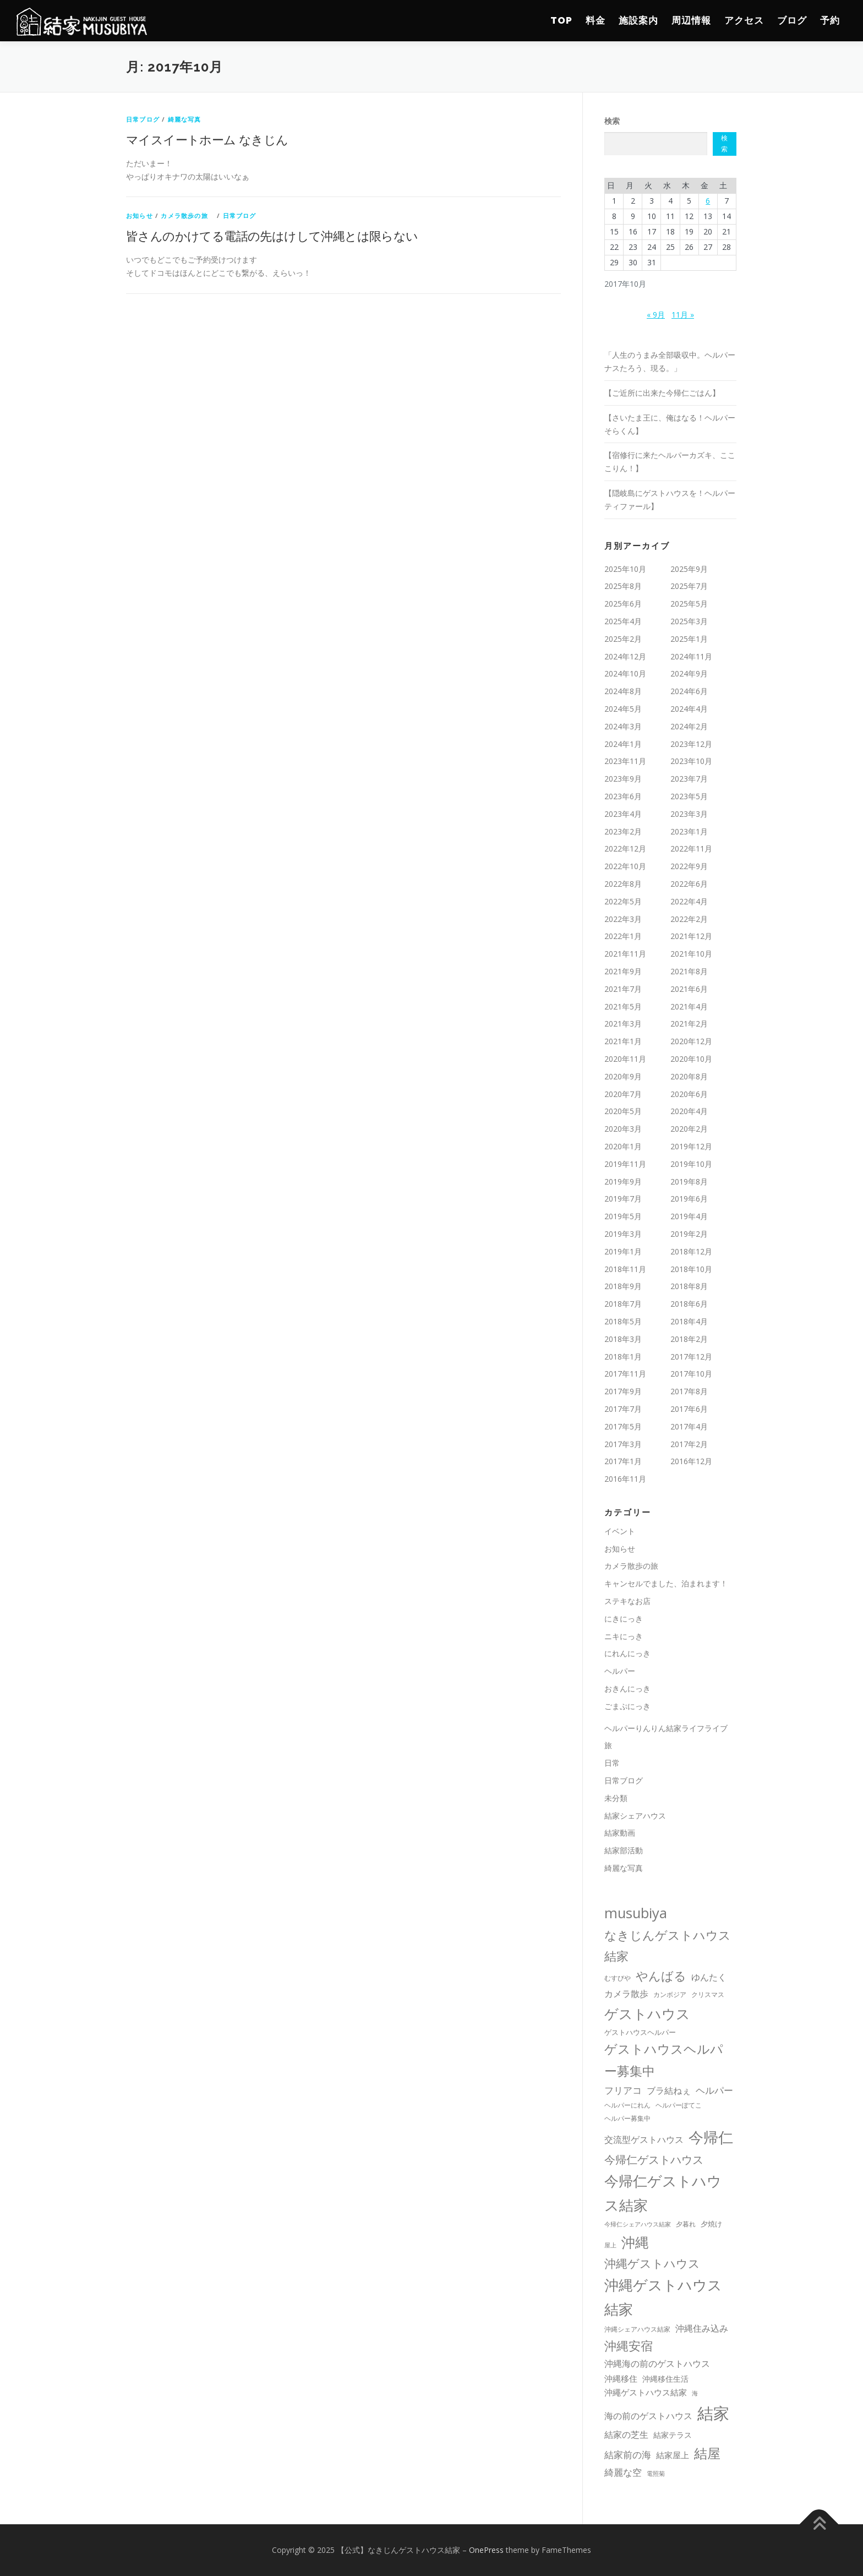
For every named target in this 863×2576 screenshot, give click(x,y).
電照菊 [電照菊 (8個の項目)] (656, 2473)
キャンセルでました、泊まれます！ (666, 1583)
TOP (561, 20)
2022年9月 (689, 866)
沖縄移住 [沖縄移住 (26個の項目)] (620, 2378)
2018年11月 (625, 1269)
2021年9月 (623, 971)
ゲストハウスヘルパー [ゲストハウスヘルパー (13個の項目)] (640, 2032)
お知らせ (139, 215)
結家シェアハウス (635, 1815)
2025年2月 (623, 639)
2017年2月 (689, 1444)
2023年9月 (623, 778)
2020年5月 (623, 1111)
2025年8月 (623, 586)
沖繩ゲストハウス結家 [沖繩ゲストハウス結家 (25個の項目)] (645, 2392)
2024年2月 (689, 726)
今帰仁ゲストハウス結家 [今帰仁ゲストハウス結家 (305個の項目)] (663, 2193)
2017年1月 (623, 1461)
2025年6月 (623, 603)
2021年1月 (623, 1041)
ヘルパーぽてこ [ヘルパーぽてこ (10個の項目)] (679, 2105)
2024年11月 (691, 656)
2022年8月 (623, 883)
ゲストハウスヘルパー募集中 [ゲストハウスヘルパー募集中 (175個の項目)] (663, 2060)
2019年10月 (691, 1164)
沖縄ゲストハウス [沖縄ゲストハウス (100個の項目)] (652, 2263)
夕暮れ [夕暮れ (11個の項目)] (686, 2223)
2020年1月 (623, 1146)
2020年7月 (623, 1094)
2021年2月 (689, 1023)
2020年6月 (689, 1094)
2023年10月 (691, 761)
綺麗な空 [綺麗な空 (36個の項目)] (623, 2472)
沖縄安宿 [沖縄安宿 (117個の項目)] (628, 2346)
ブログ (792, 20)
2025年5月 (689, 603)
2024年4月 (689, 708)
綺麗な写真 (184, 119)
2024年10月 (625, 673)
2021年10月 (691, 953)
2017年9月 (623, 1391)
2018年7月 (623, 1303)
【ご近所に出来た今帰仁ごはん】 (662, 393)
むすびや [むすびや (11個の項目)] (617, 1977)
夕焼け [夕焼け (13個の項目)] (711, 2224)
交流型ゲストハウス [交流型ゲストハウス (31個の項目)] (644, 2139)
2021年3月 (623, 1023)
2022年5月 (623, 901)
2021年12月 (691, 936)
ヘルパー (619, 1671)
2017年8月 (689, 1391)
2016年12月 (691, 1461)
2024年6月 (689, 691)
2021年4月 (689, 1006)
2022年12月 (625, 848)
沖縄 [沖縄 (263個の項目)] (635, 2242)
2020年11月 (625, 1059)
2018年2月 (689, 1339)
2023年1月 (689, 831)
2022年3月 (623, 919)
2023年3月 (689, 814)
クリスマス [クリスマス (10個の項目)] (707, 1994)
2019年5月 (623, 1216)
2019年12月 (691, 1146)
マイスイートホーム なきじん (207, 139)
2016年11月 (625, 1478)
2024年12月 (625, 656)
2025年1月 (689, 639)
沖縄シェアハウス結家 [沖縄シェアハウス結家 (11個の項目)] (637, 2328)
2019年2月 (689, 1234)
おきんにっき (627, 1688)
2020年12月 (691, 1041)
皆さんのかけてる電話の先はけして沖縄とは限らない (272, 235)
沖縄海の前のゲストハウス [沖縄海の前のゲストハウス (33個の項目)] (657, 2363)
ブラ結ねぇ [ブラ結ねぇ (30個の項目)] (669, 2090)
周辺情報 (691, 20)
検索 (612, 121)
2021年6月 (689, 989)
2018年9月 (623, 1286)
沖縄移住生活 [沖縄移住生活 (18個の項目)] (665, 2378)
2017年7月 (623, 1409)
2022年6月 (689, 883)
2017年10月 (691, 1373)
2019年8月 (689, 1181)
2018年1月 (623, 1356)
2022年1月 (623, 936)
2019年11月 (625, 1164)
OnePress (486, 2550)
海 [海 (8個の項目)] (695, 2393)
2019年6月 (689, 1198)
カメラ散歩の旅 (188, 215)
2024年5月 (623, 708)
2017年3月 (623, 1444)
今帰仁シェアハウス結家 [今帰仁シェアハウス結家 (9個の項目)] (637, 2224)
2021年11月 (625, 953)
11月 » (682, 314)
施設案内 (638, 20)
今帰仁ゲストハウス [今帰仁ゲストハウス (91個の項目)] (653, 2159)
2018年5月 (623, 1321)
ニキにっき (623, 1636)
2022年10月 (625, 866)
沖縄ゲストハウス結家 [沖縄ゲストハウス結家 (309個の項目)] (663, 2297)
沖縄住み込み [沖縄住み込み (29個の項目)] (701, 2328)
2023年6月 (623, 796)
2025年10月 (625, 569)
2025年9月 (689, 569)
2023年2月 (623, 831)
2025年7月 (689, 586)
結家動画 (619, 1832)
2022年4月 (689, 901)
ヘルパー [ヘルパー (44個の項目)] (714, 2090)
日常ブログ (143, 119)
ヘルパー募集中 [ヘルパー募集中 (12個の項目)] (627, 2118)
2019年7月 (623, 1198)
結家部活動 (623, 1850)
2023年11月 (625, 761)
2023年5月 (689, 796)
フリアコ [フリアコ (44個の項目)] (623, 2090)
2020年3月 (623, 1128)
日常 (612, 1763)
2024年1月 (623, 744)
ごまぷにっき (627, 1706)
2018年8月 (689, 1286)
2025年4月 (623, 621)
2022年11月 (691, 848)
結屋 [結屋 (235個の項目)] (707, 2453)
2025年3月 (689, 621)
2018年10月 (691, 1269)
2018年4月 (689, 1321)
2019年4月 (689, 1216)
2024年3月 (623, 726)
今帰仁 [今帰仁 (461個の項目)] (711, 2137)
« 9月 (656, 314)
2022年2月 (689, 919)
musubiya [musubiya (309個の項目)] (635, 1913)
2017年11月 (625, 1373)
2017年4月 (689, 1426)
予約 (830, 20)
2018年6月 (689, 1303)
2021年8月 (689, 971)
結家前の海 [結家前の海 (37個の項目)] (627, 2454)
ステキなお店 (627, 1601)
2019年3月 (623, 1234)
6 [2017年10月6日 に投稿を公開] (708, 200)
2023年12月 (691, 744)
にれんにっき (627, 1653)
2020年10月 (691, 1059)
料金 (595, 20)
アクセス (744, 20)
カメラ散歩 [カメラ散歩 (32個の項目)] (626, 1994)
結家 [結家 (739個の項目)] (713, 2413)
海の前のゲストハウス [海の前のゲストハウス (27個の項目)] (648, 2416)
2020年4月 (689, 1111)
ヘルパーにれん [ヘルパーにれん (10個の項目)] (627, 2105)
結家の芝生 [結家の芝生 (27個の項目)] (626, 2434)
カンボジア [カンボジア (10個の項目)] (669, 1994)
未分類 (615, 1798)
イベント (619, 1531)
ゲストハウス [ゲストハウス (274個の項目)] (647, 2013)
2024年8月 (623, 691)
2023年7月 (689, 778)
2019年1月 (623, 1251)
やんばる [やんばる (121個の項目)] (661, 1976)
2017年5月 (623, 1426)
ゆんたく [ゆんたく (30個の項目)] (709, 1977)
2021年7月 (623, 989)
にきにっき (623, 1618)
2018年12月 (691, 1251)
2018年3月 (623, 1339)
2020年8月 (689, 1076)
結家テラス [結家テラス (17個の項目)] (672, 2435)
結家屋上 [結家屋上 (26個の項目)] (672, 2454)
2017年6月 (689, 1409)
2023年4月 (623, 814)
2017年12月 (691, 1356)
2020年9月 (623, 1076)
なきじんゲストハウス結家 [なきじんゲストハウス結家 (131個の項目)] (667, 1944)
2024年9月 (689, 673)
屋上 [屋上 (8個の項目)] (610, 2245)
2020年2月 (689, 1128)
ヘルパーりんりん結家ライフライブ (666, 1728)
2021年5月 (623, 1006)
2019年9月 (623, 1181)
